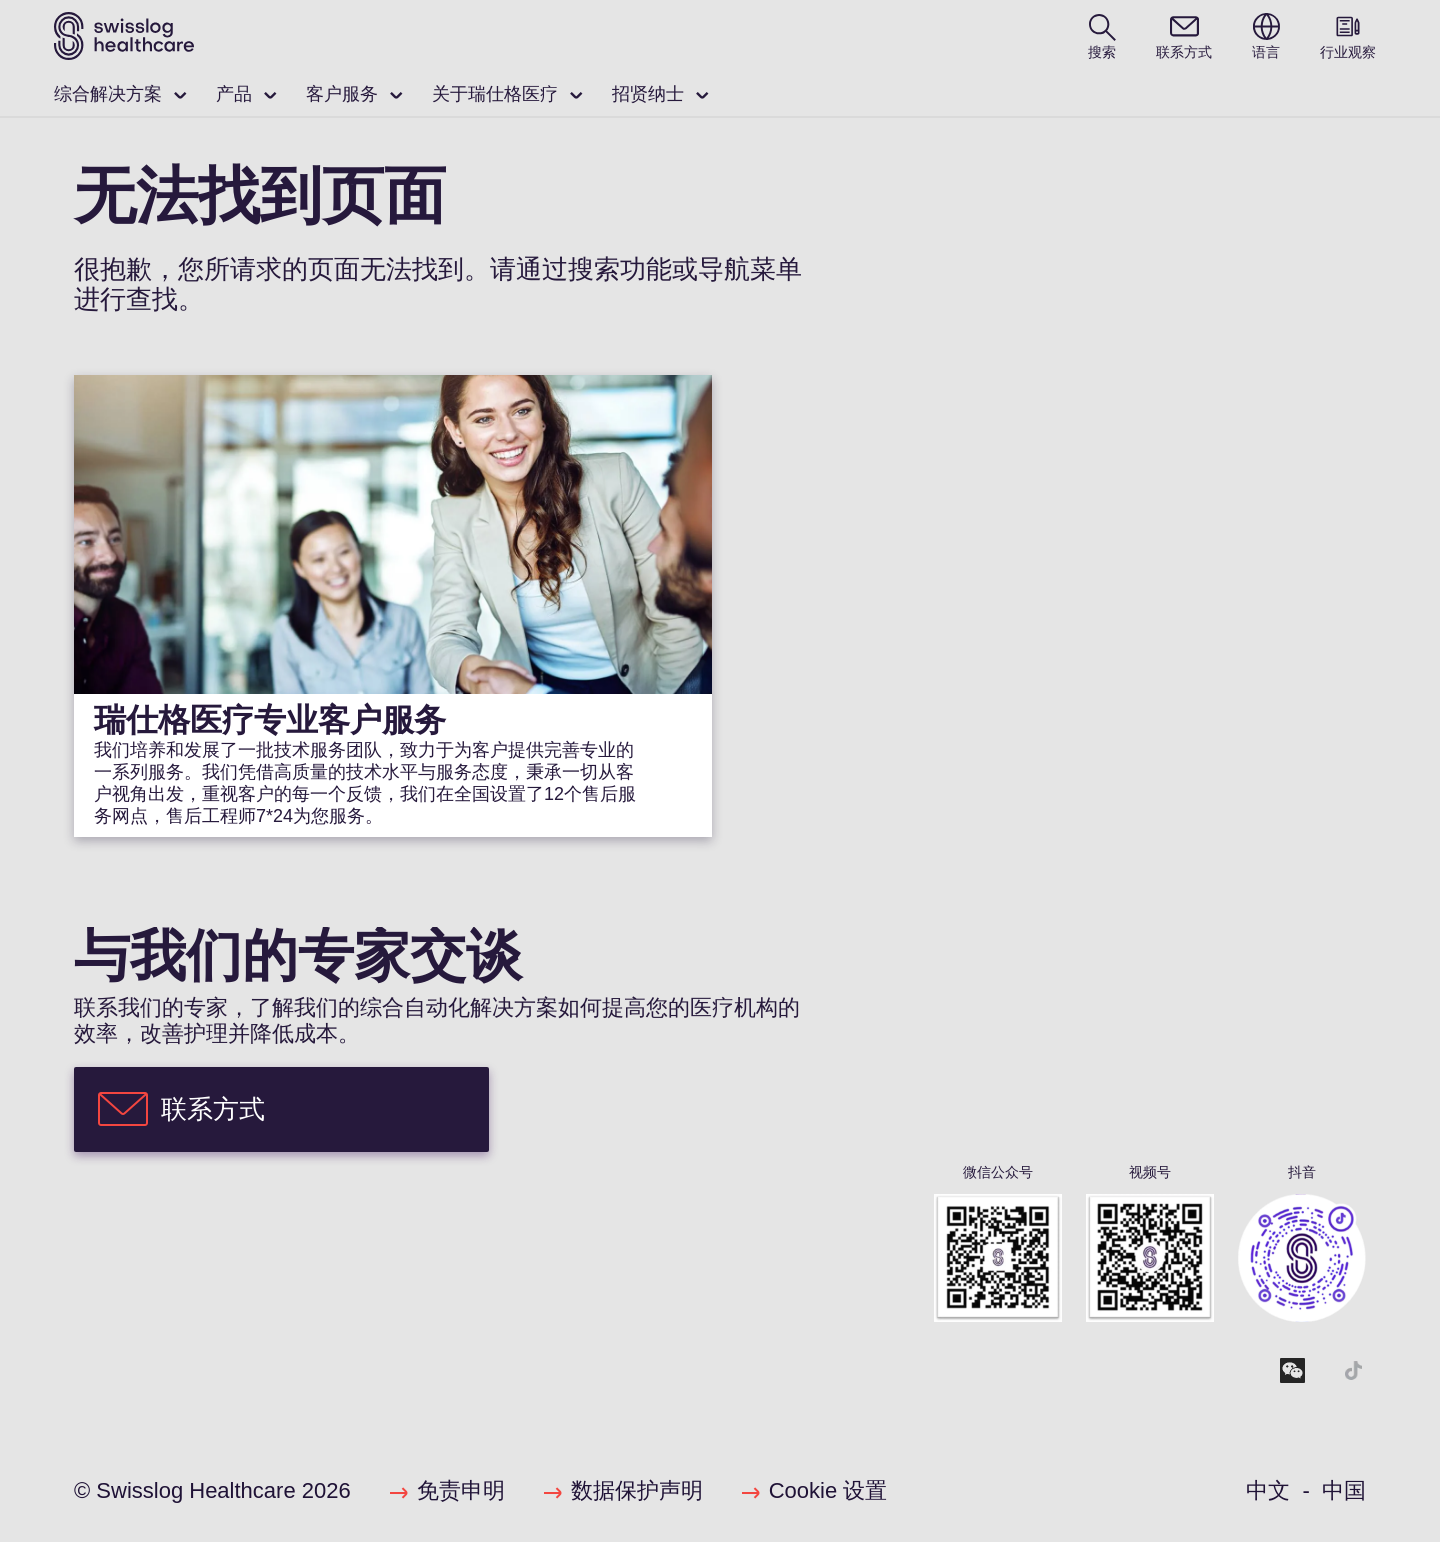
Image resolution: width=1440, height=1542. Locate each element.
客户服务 (342, 94)
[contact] (1184, 36)
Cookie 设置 (828, 1490)
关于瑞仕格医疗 (495, 94)
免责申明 (461, 1490)
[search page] (1102, 36)
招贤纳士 (648, 94)
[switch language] (1266, 36)
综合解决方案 (108, 94)
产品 (234, 94)
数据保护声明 (637, 1490)
